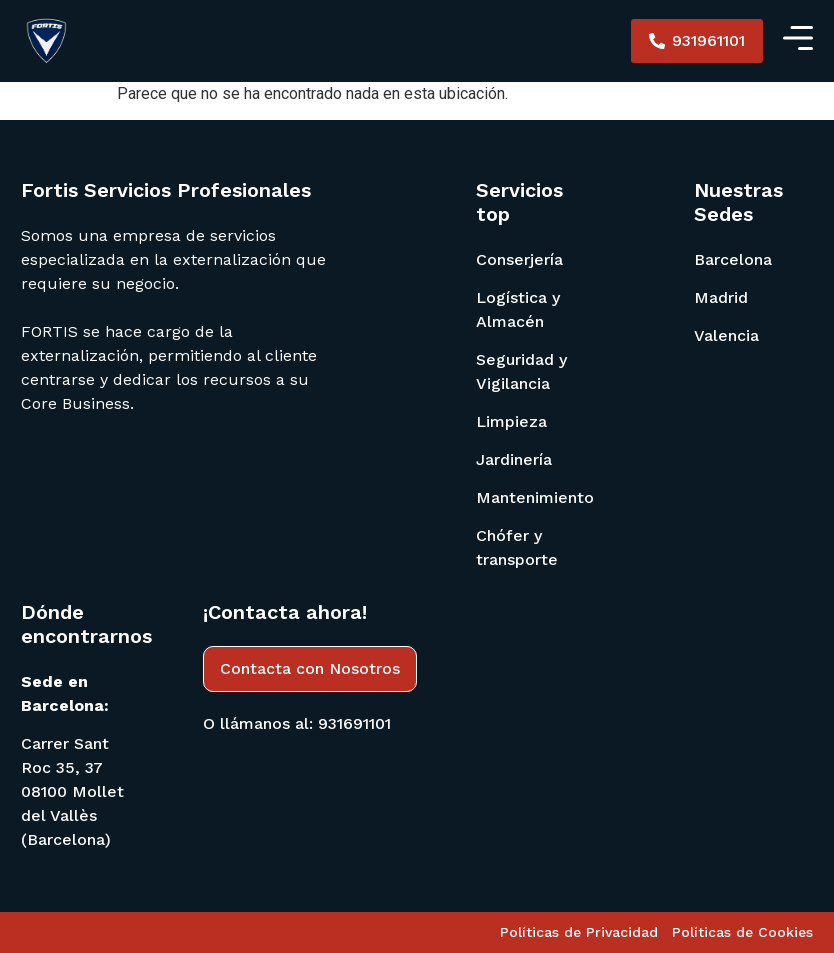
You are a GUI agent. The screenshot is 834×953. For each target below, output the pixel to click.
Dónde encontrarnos (86, 624)
